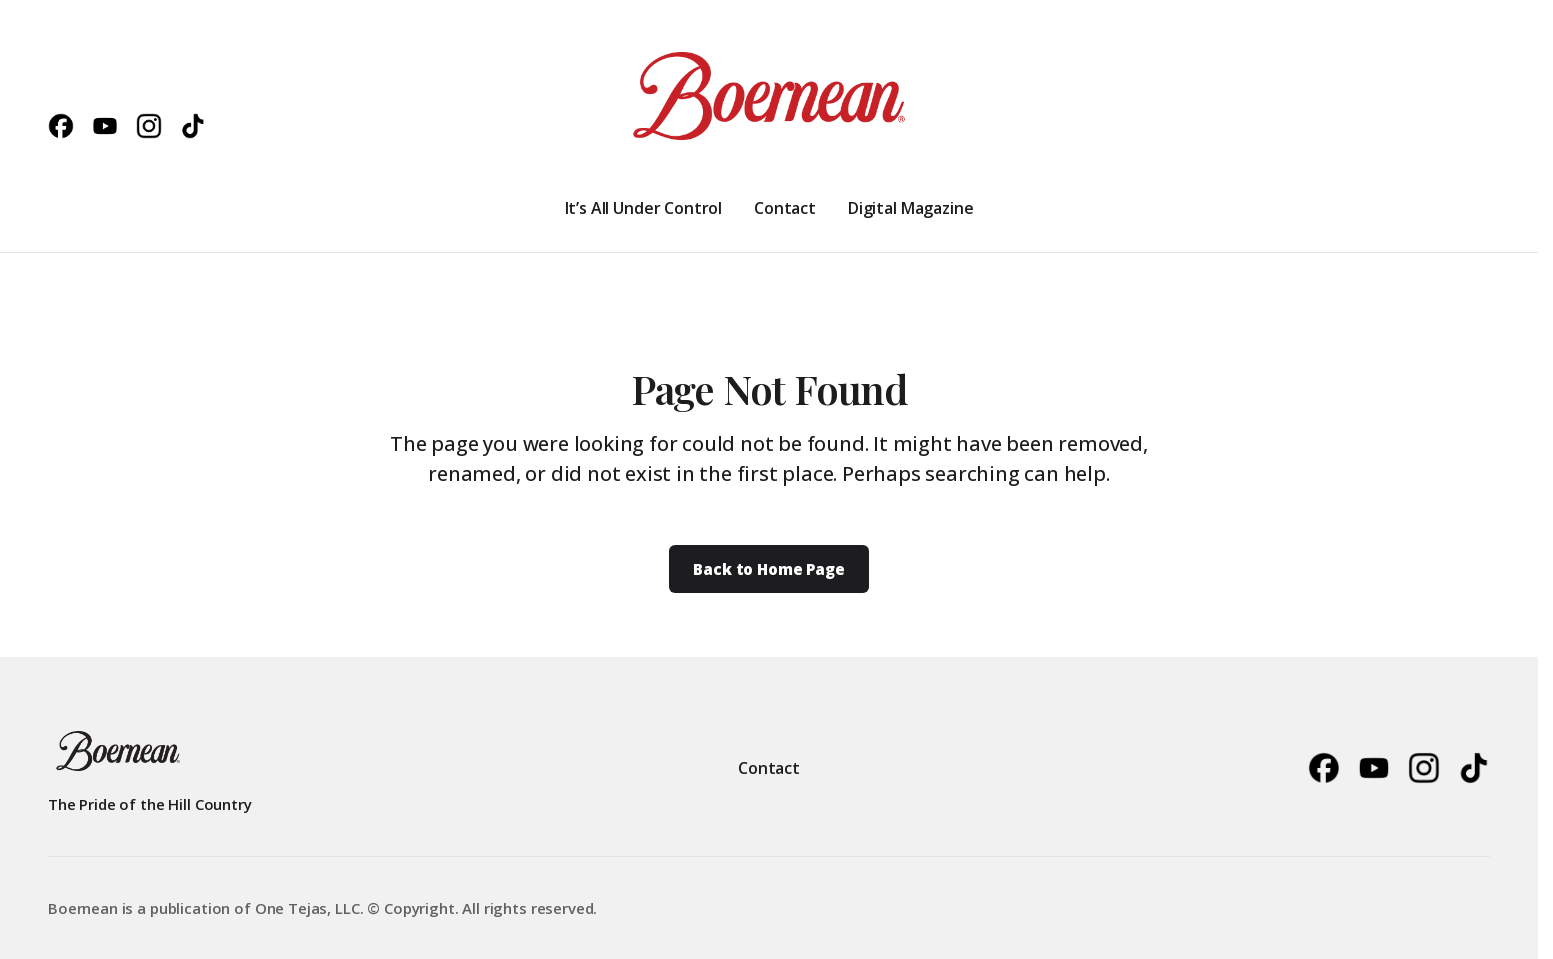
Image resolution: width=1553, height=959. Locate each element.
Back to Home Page (768, 569)
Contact (769, 768)
